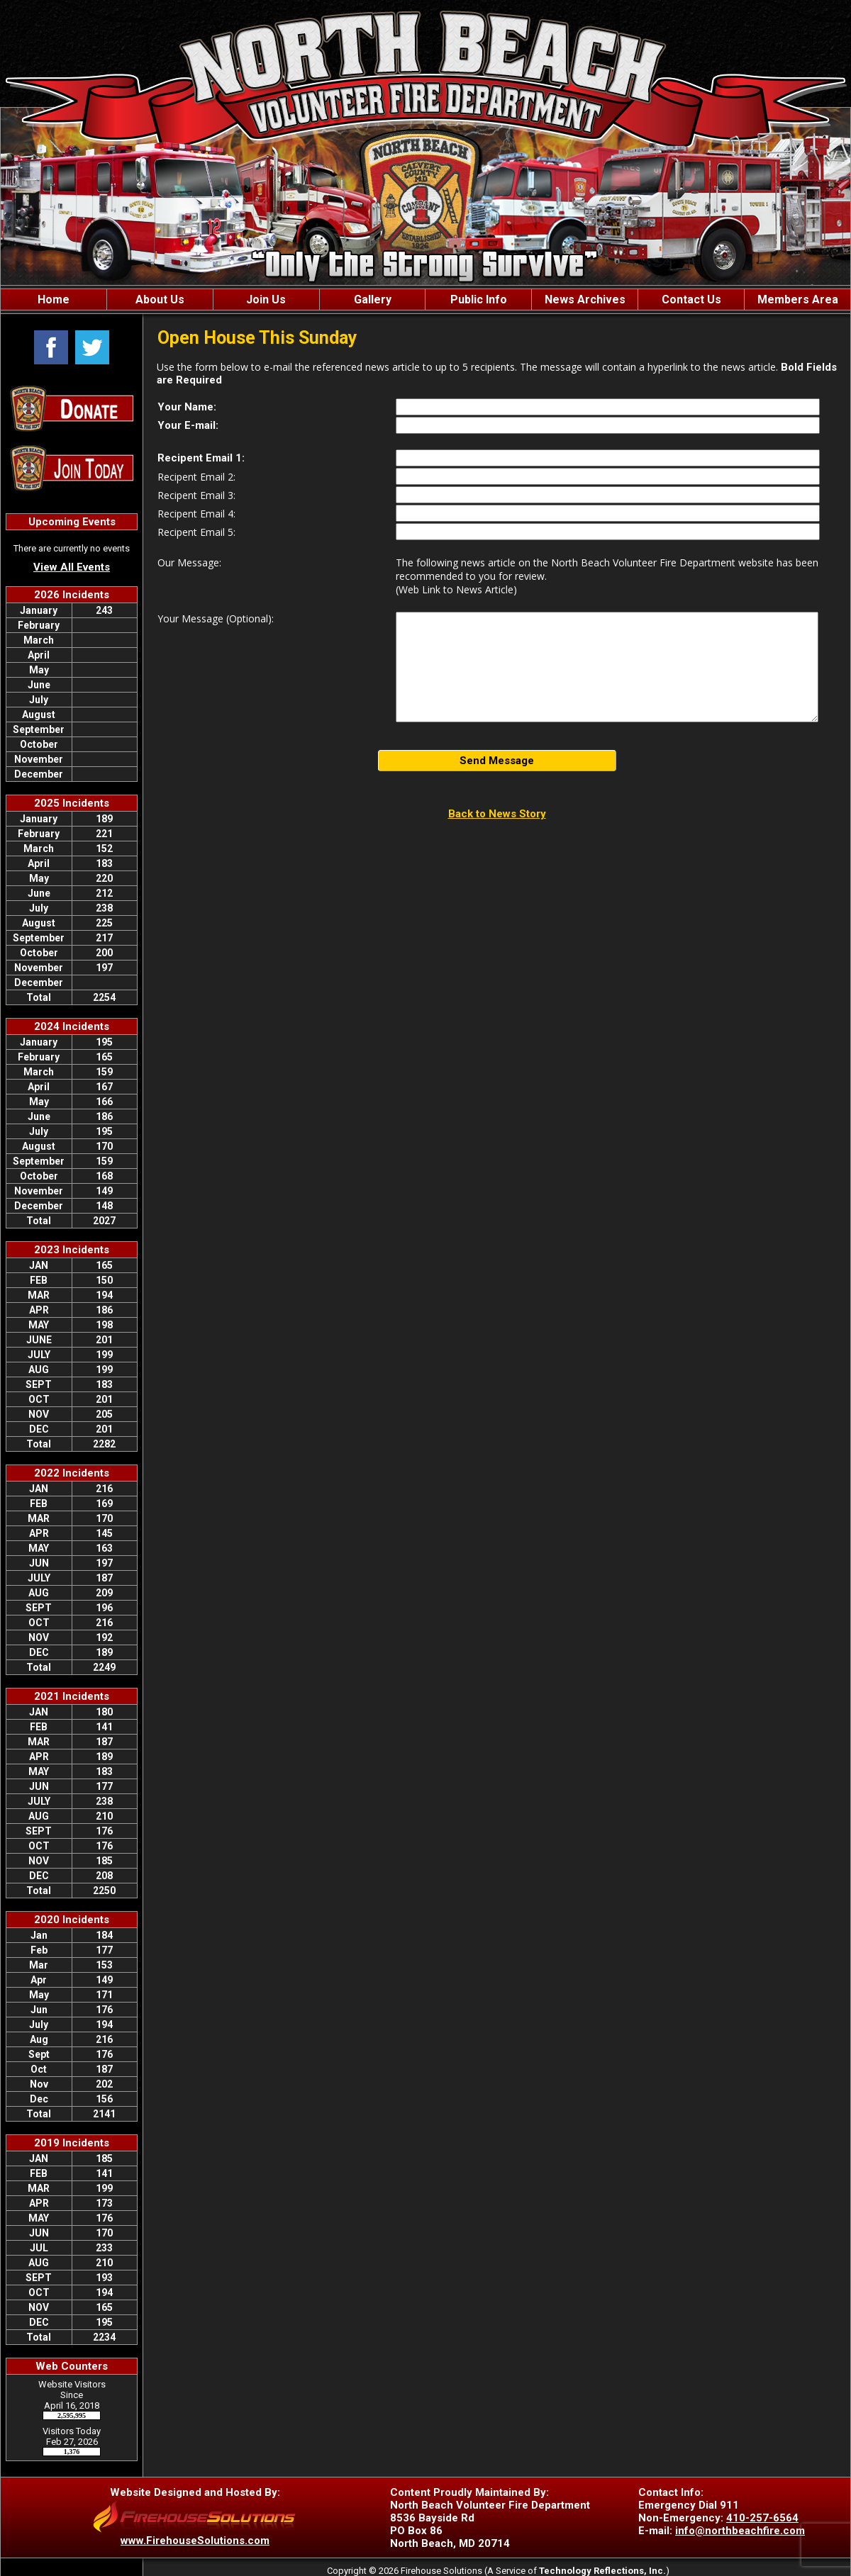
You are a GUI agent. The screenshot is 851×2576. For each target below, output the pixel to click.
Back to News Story (497, 813)
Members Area (797, 299)
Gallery (372, 299)
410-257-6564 (762, 2517)
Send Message (497, 760)
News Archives (585, 299)
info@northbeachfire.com (740, 2530)
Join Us (266, 299)
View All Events (71, 567)
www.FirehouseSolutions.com (195, 2540)
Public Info (478, 299)
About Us (159, 299)
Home (53, 299)
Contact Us (691, 299)
